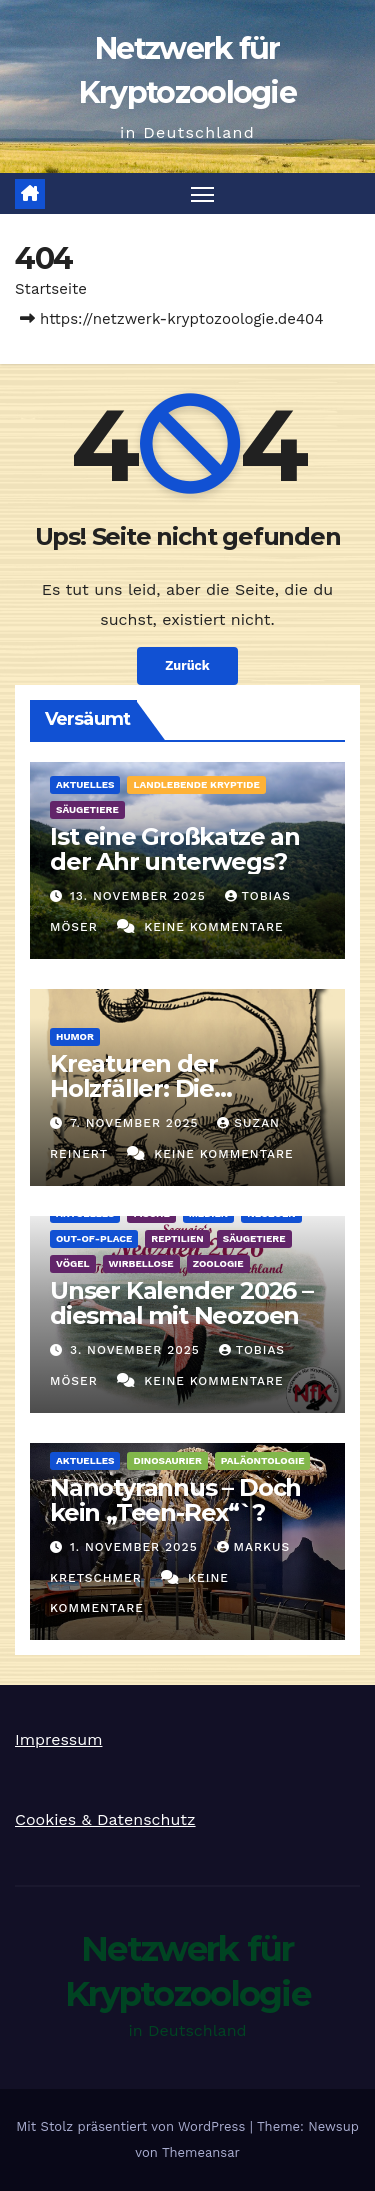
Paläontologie (263, 1460)
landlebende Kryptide (196, 784)
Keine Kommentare (214, 927)
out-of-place (94, 1238)
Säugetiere (87, 809)
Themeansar (201, 2152)
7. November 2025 (136, 1123)
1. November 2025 (136, 1547)
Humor (75, 1036)
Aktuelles (85, 784)
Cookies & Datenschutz (105, 1819)
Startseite (51, 289)
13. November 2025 (140, 896)
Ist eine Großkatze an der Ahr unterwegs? (175, 849)
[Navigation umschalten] (203, 194)
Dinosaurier (167, 1460)
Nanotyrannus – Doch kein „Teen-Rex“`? (175, 1500)
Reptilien (177, 1238)
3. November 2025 (137, 1350)
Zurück (187, 665)
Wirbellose (141, 1263)
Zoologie (218, 1263)
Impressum (58, 1739)
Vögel (73, 1263)
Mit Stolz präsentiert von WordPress (133, 2126)
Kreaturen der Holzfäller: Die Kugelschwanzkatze (168, 1088)
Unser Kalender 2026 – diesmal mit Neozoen (181, 1303)
